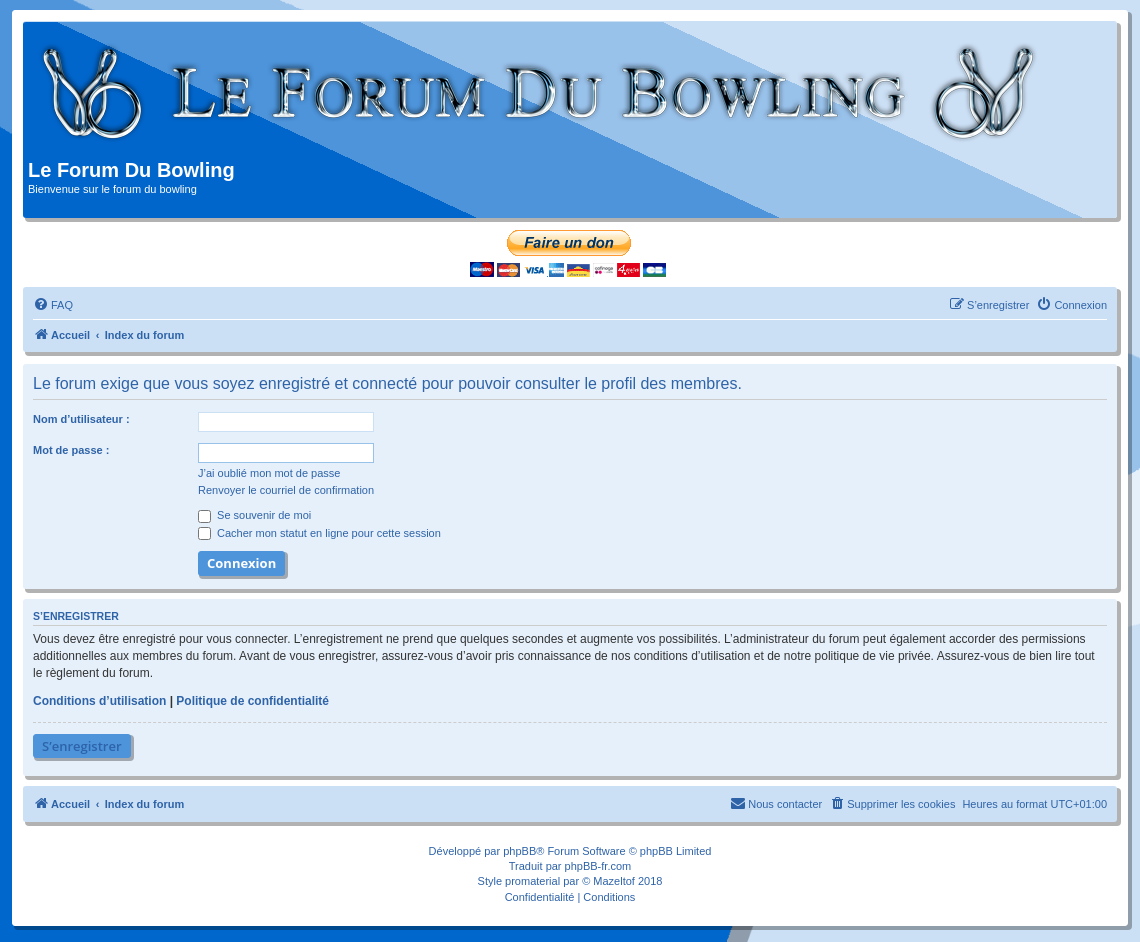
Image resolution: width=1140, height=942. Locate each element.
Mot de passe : (71, 450)
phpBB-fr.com (598, 866)
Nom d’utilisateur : (81, 419)
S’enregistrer (82, 746)
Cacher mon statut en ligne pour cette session (319, 533)
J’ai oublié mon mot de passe (269, 473)
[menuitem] (53, 305)
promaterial (532, 881)
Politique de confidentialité (252, 701)
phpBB (519, 851)
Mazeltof (614, 881)
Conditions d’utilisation (99, 701)
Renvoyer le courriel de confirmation (286, 490)
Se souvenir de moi (254, 515)
